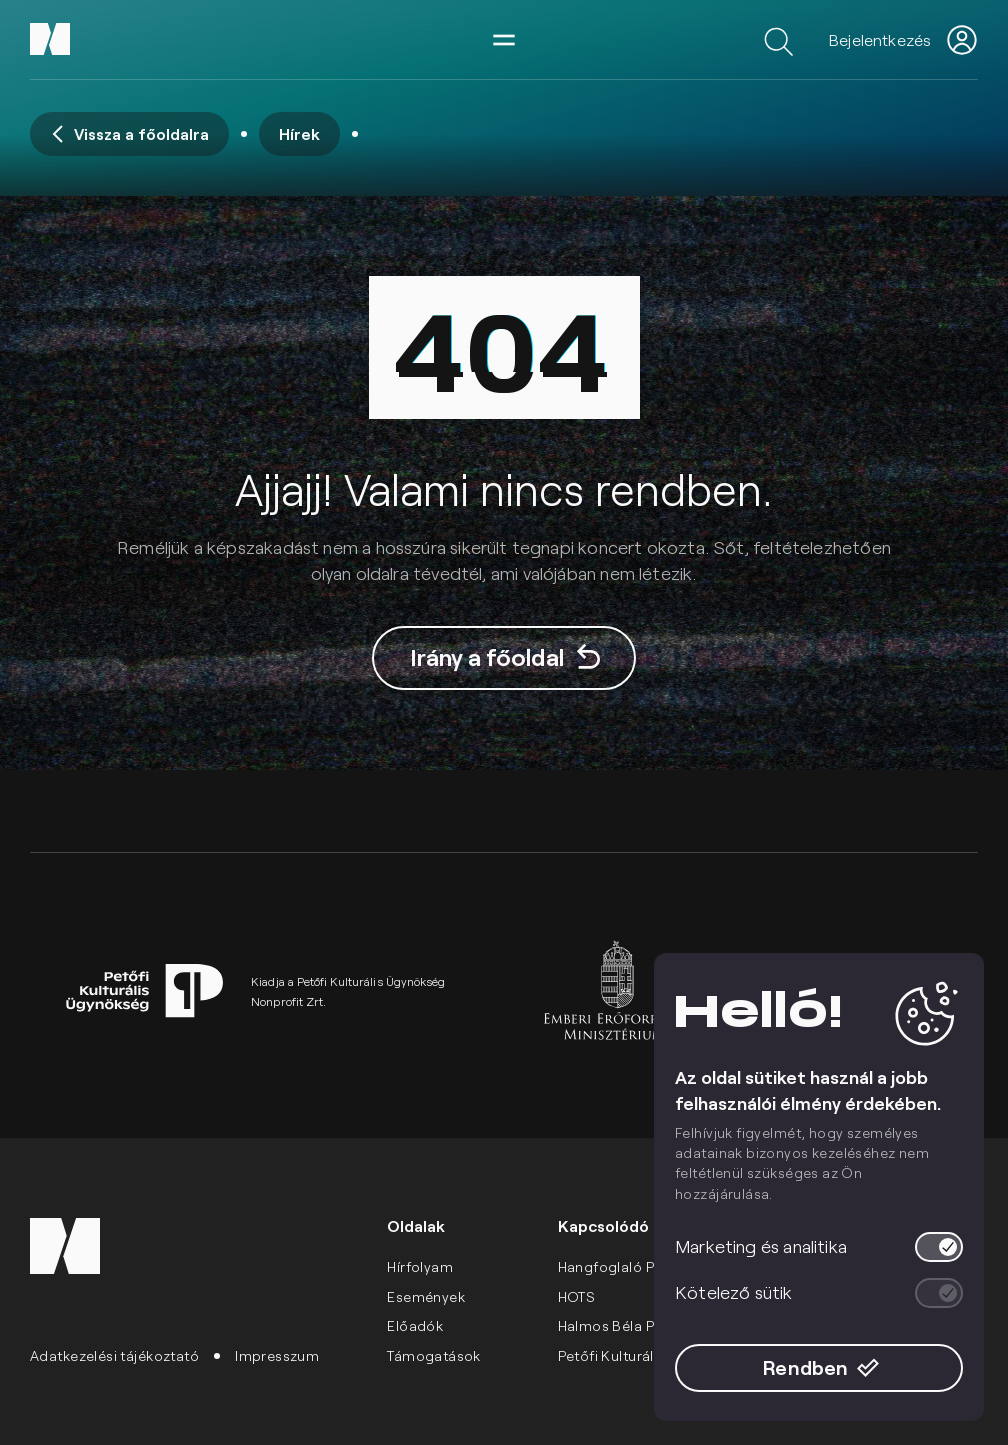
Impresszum (277, 1355)
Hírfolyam (420, 1266)
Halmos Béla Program (632, 1325)
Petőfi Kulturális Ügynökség (651, 1355)
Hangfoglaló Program (632, 1266)
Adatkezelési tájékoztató (114, 1355)
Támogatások (434, 1355)
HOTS (577, 1296)
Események (426, 1296)
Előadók (415, 1325)
